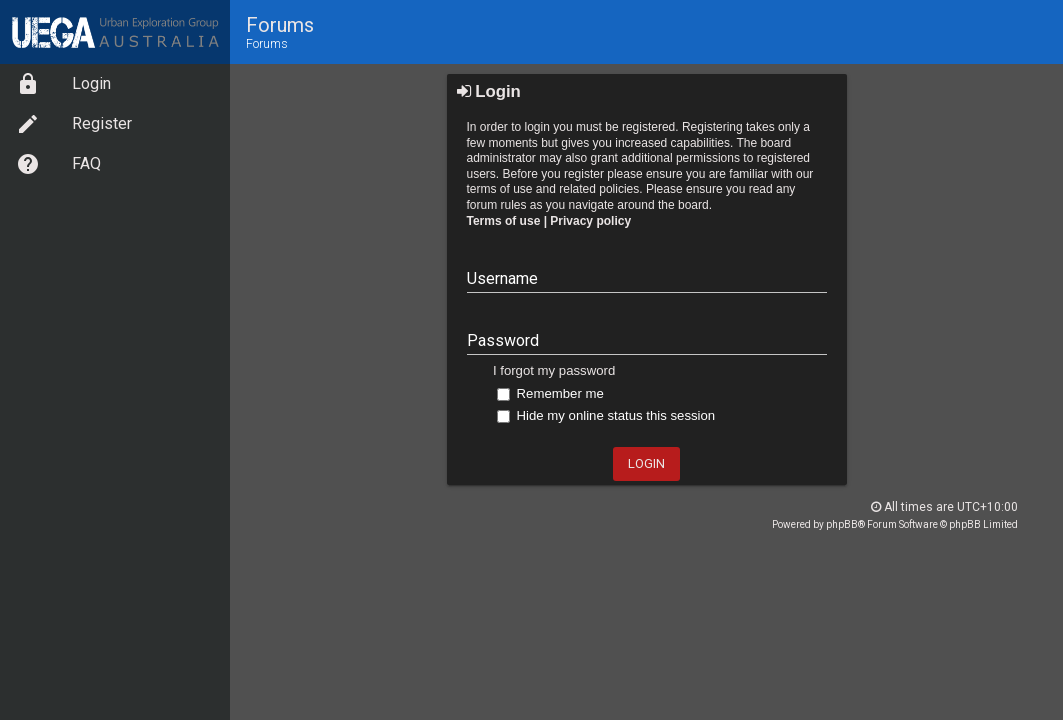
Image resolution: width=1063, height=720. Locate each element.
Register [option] (74, 124)
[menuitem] (115, 84)
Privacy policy (590, 221)
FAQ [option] (58, 164)
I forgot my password (554, 370)
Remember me (550, 393)
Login (489, 91)
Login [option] (63, 84)
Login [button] (646, 463)
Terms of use (504, 221)
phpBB (842, 524)
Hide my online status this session (606, 415)
